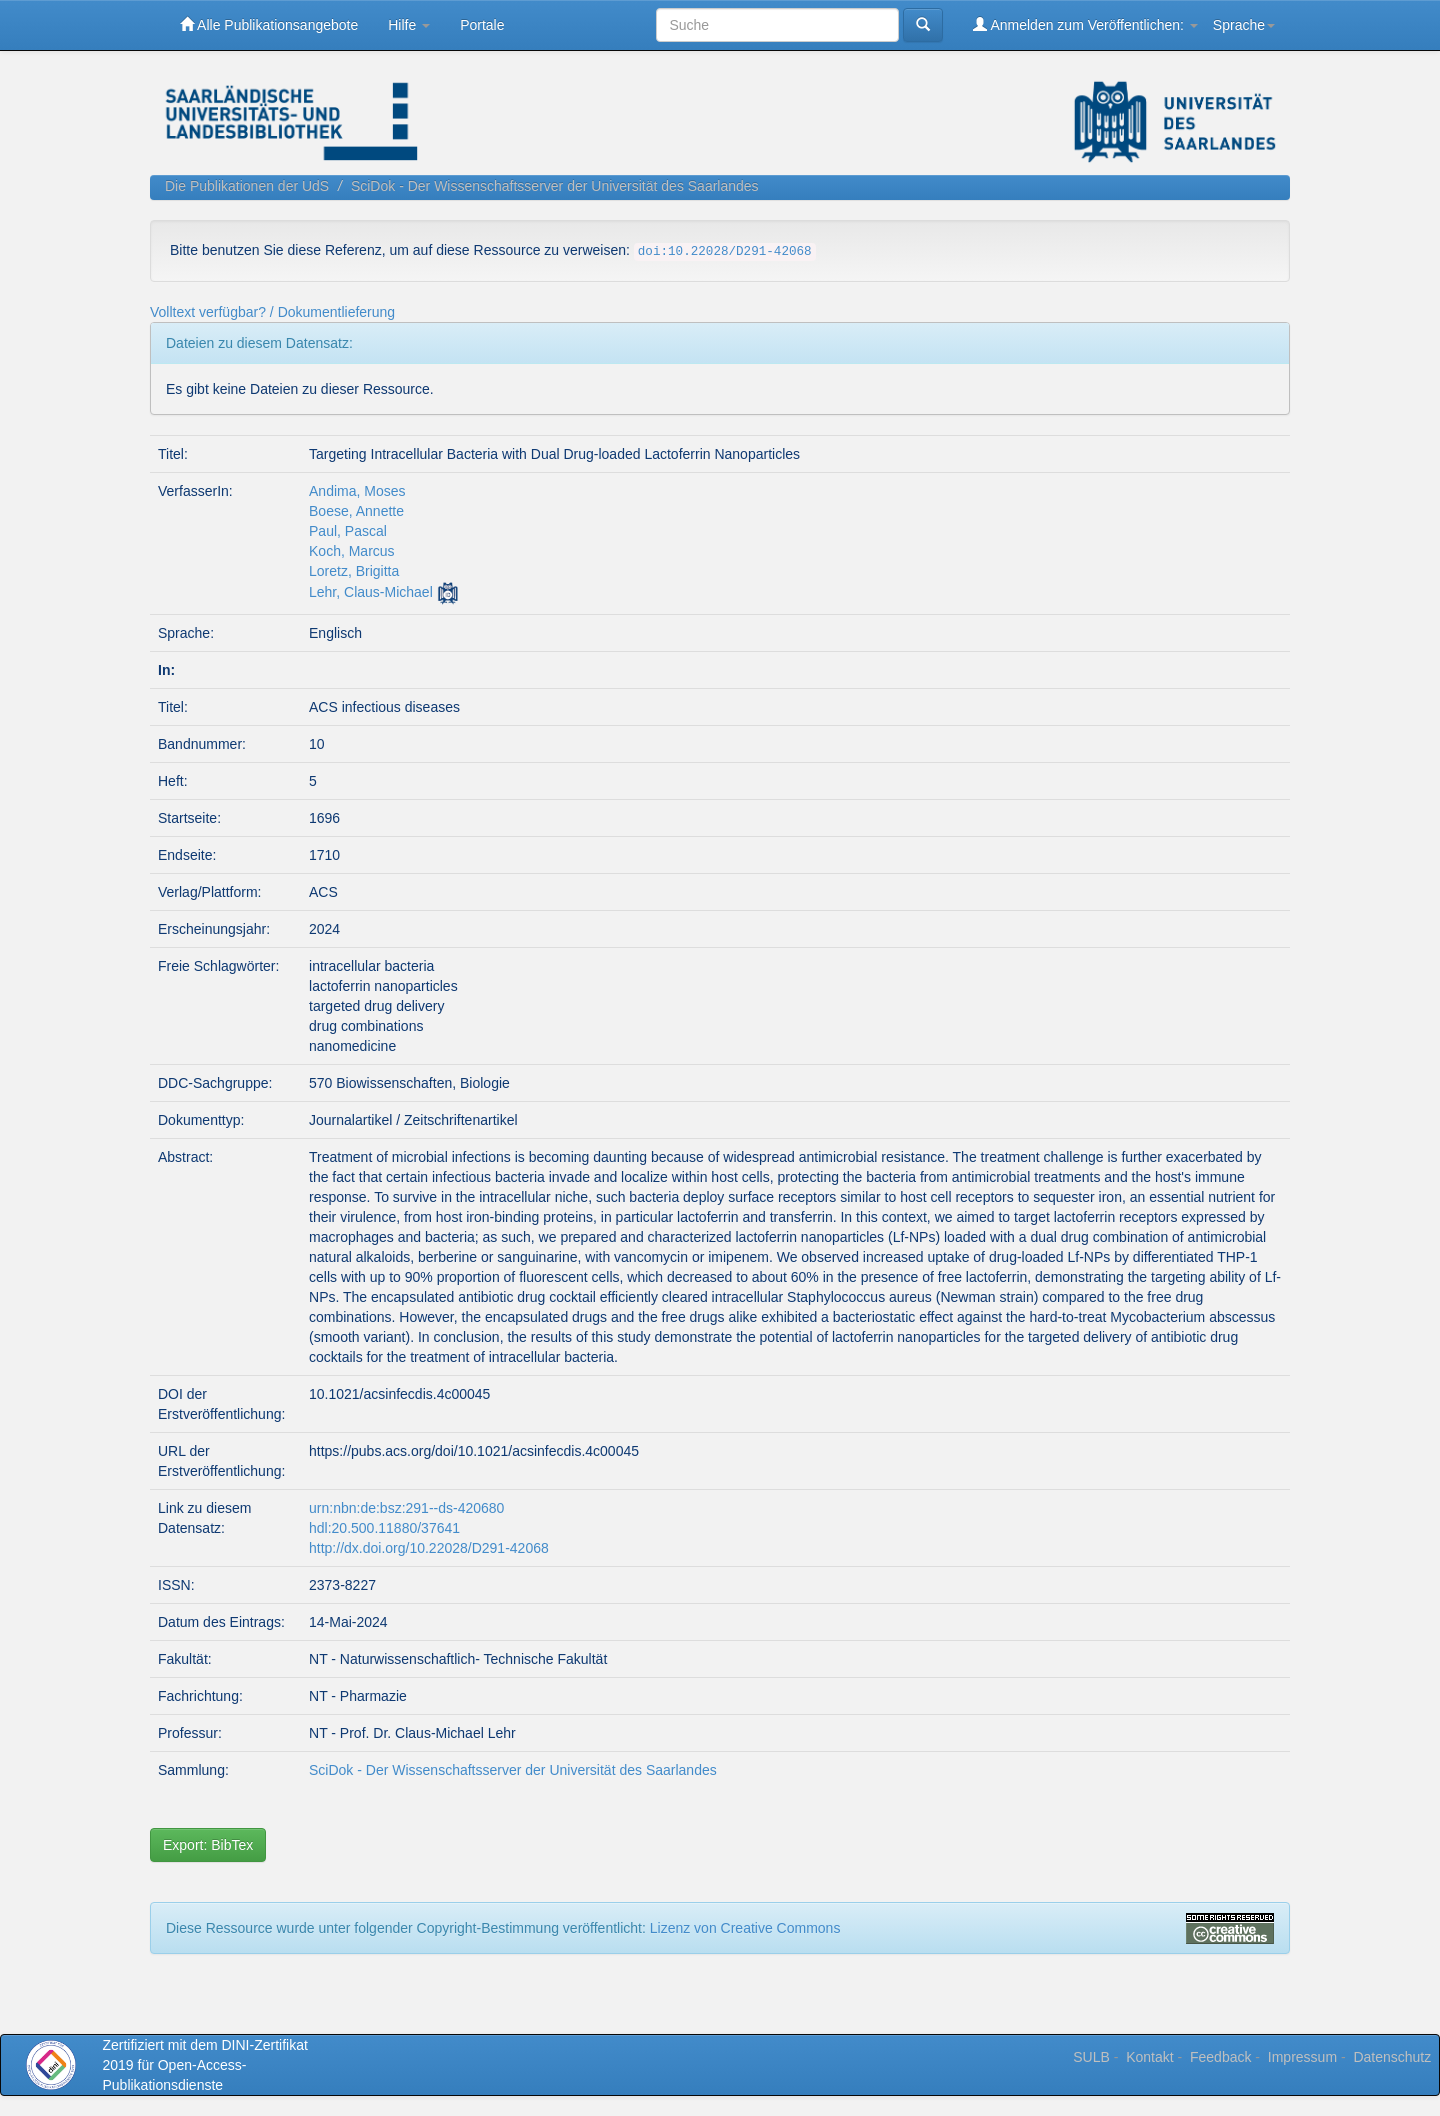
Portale (482, 25)
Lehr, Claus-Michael (371, 592)
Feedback (1220, 2057)
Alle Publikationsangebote (269, 24)
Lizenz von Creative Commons (745, 1928)
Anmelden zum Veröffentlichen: (1085, 24)
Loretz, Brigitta (354, 571)
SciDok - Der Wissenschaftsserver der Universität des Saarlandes (555, 186)
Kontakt (1149, 2057)
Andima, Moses (357, 491)
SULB (1091, 2057)
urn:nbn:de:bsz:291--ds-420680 (406, 1508)
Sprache (1244, 25)
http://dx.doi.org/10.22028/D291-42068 (429, 1548)
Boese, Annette (356, 511)
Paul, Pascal (348, 531)
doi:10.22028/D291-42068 (725, 252)
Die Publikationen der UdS (247, 186)
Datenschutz (1392, 2057)
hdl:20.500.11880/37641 (384, 1528)
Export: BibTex (208, 1845)
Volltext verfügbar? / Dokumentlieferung (272, 312)
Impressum (1302, 2057)
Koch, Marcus (352, 551)
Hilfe (409, 25)
